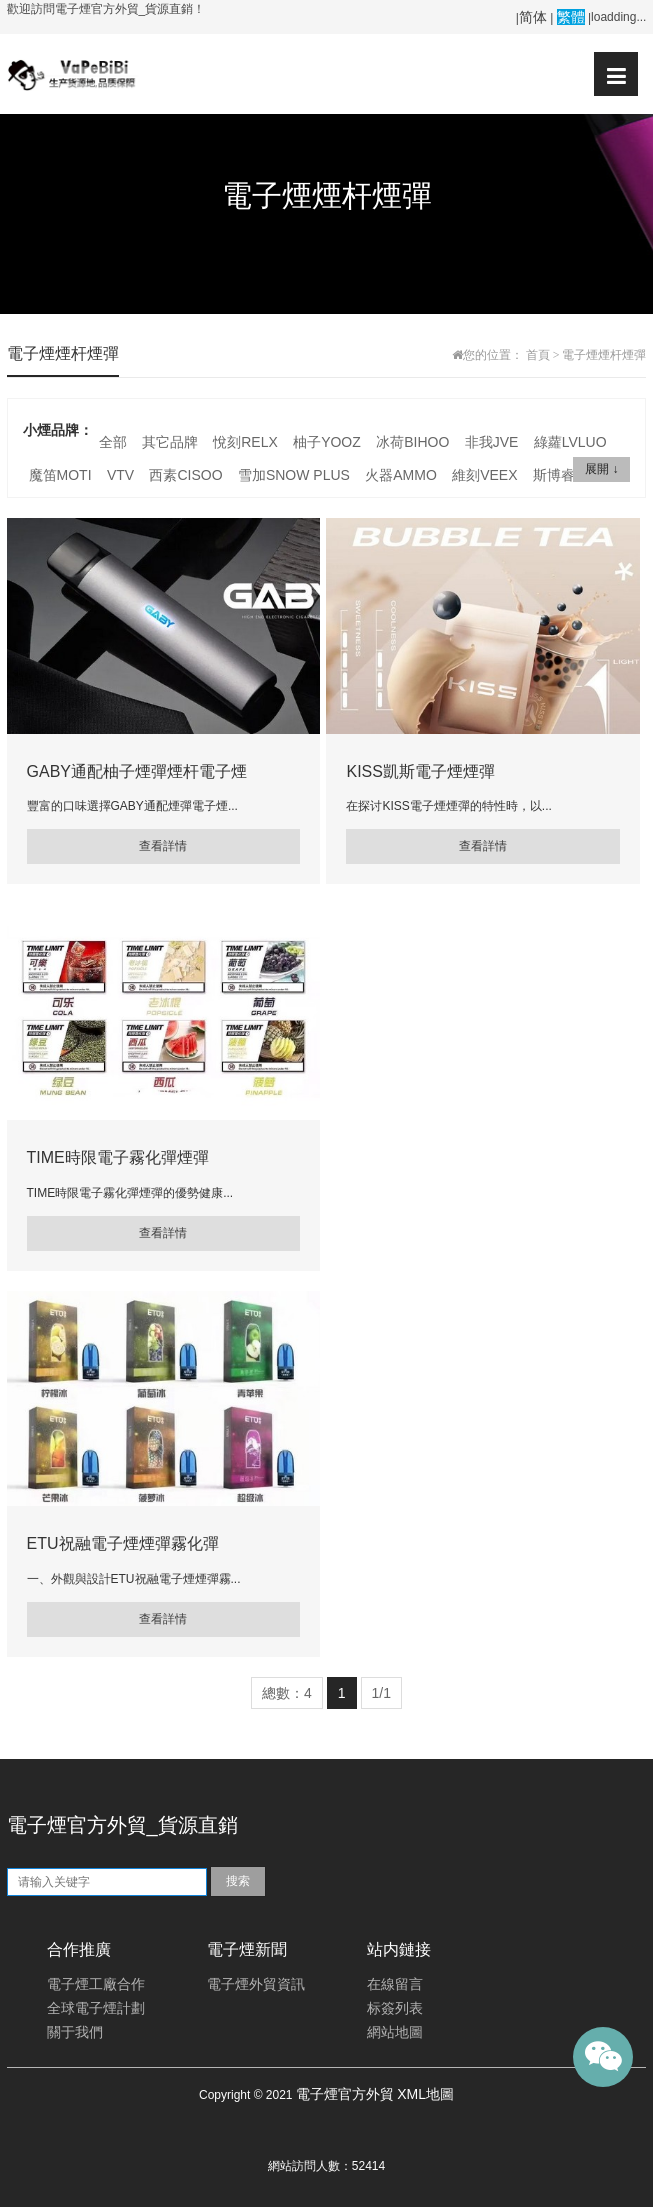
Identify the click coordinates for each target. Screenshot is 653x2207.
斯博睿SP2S (572, 475)
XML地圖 (425, 2094)
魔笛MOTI (60, 475)
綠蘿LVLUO (570, 442)
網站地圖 (395, 2032)
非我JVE (492, 442)
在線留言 (395, 1984)
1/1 (381, 1693)
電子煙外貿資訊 (256, 1984)
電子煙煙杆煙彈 (604, 355)
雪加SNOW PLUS (294, 475)
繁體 (571, 17)
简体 (533, 17)
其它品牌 (170, 442)
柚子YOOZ (327, 442)
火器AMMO (401, 475)
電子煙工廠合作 (96, 1984)
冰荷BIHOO (412, 442)
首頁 (538, 355)
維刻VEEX (484, 475)
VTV (120, 475)
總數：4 (287, 1693)
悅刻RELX (245, 442)
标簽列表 (395, 2008)
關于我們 (75, 2032)
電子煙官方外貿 (345, 2094)
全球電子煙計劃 (96, 2008)
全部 (113, 442)
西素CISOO (185, 475)
